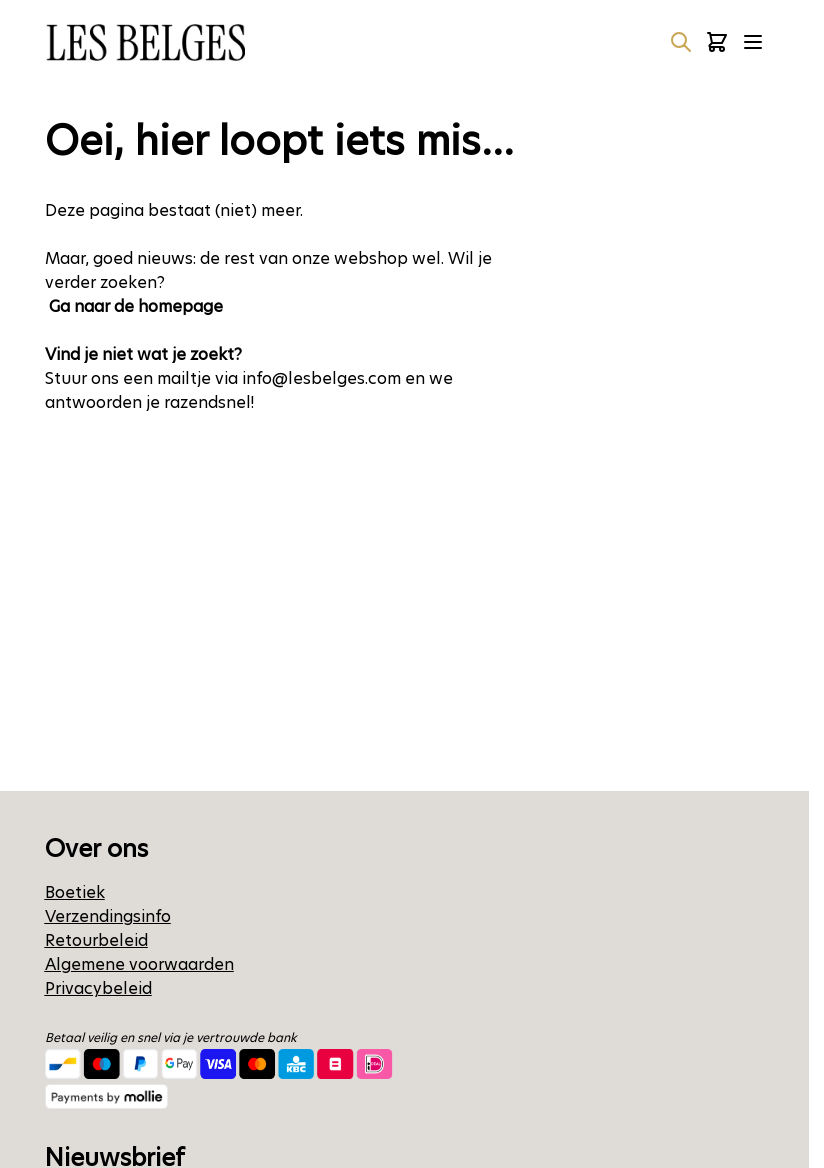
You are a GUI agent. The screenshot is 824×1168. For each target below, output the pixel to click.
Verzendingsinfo (108, 916)
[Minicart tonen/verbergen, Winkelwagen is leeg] (717, 42)
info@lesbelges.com (321, 378)
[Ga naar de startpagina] (145, 42)
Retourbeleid (96, 940)
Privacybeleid (98, 988)
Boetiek (75, 892)
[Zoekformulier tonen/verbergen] (681, 42)
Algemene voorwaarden (139, 964)
